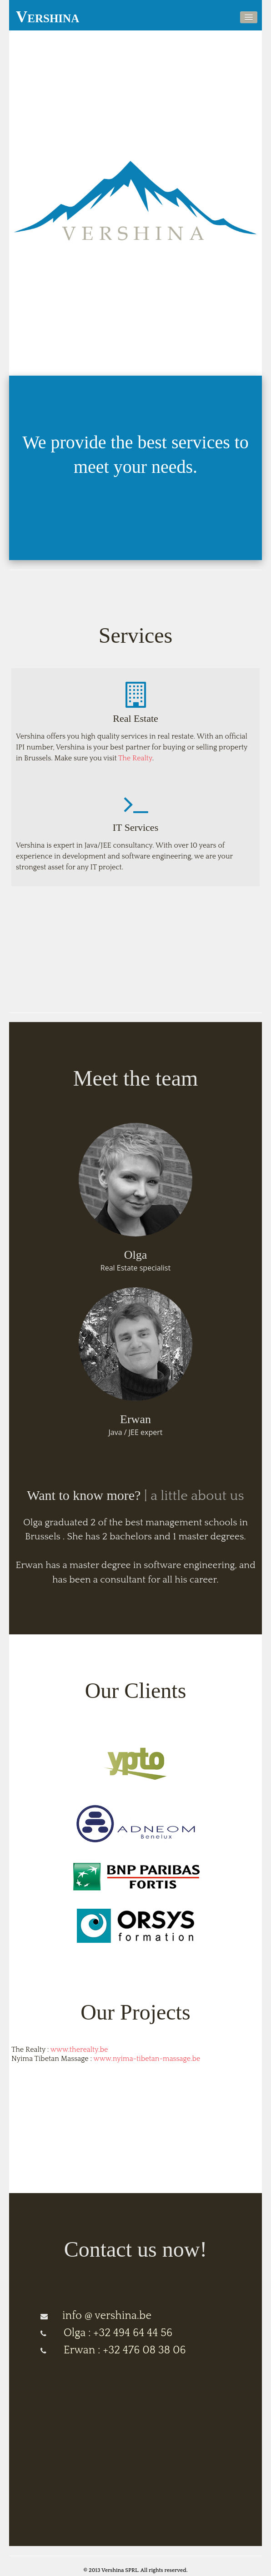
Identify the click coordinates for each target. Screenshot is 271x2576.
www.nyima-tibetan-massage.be (147, 2059)
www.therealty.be (79, 2049)
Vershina (47, 17)
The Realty (135, 758)
